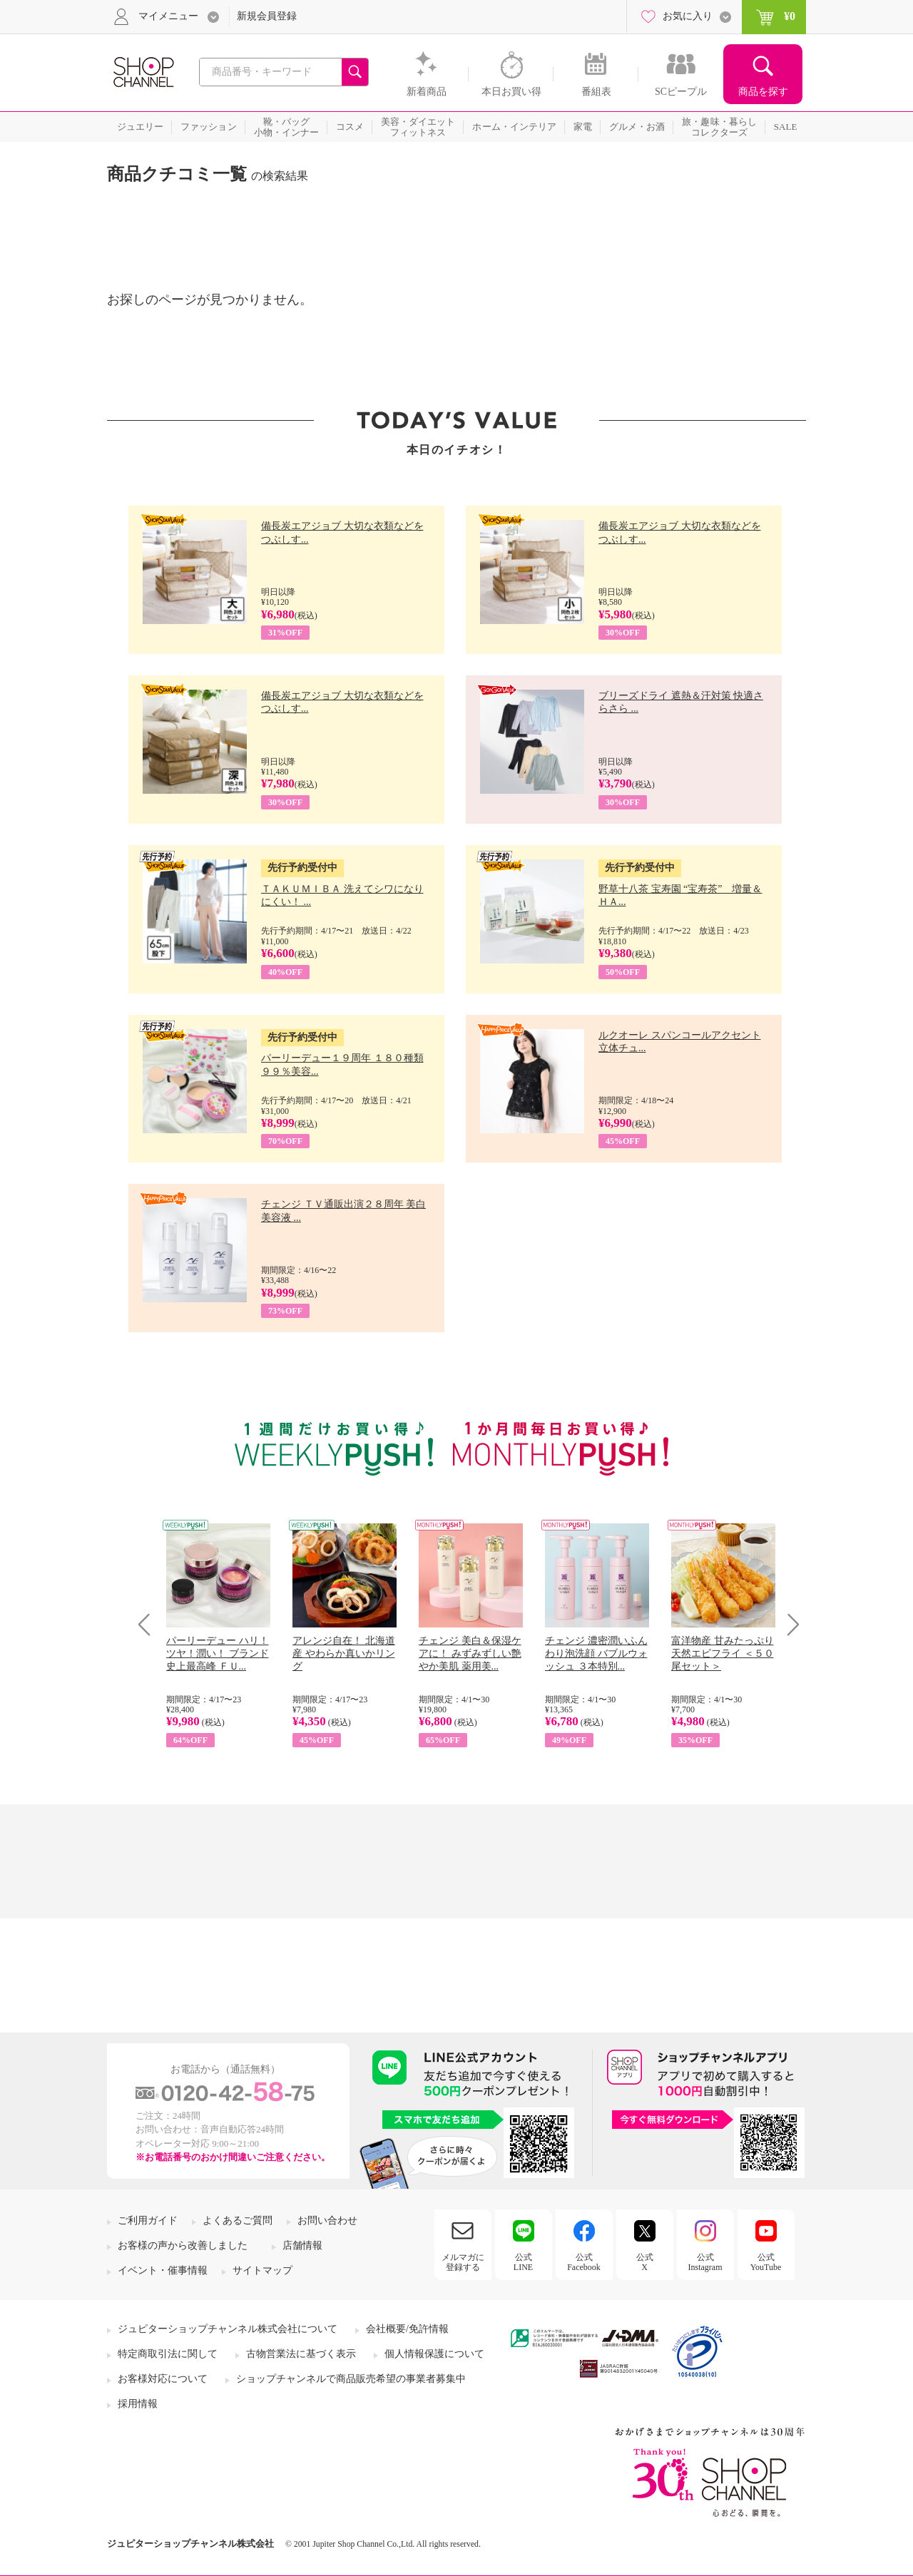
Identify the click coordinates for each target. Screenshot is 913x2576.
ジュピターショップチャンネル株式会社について (227, 2329)
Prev (149, 1624)
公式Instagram (705, 2262)
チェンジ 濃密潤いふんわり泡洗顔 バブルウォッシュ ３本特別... (596, 1653)
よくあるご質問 (237, 2220)
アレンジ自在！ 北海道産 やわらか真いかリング (343, 1653)
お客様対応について (163, 2378)
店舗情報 (302, 2245)
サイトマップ (262, 2270)
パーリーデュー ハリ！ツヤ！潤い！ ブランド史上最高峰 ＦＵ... (217, 1653)
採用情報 (138, 2403)
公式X (644, 2262)
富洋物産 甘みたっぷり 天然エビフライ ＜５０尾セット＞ (722, 1653)
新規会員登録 (267, 16)
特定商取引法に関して (168, 2353)
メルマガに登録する (463, 2262)
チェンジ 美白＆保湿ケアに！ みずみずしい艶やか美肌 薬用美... (470, 1653)
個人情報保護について (434, 2353)
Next (788, 1624)
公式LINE (523, 2262)
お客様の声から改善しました (183, 2245)
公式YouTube (766, 2262)
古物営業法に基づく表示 (301, 2353)
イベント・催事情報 (163, 2270)
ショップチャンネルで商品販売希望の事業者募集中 (351, 2378)
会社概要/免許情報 (407, 2329)
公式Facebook (584, 2262)
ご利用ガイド (148, 2220)
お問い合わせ (327, 2220)
